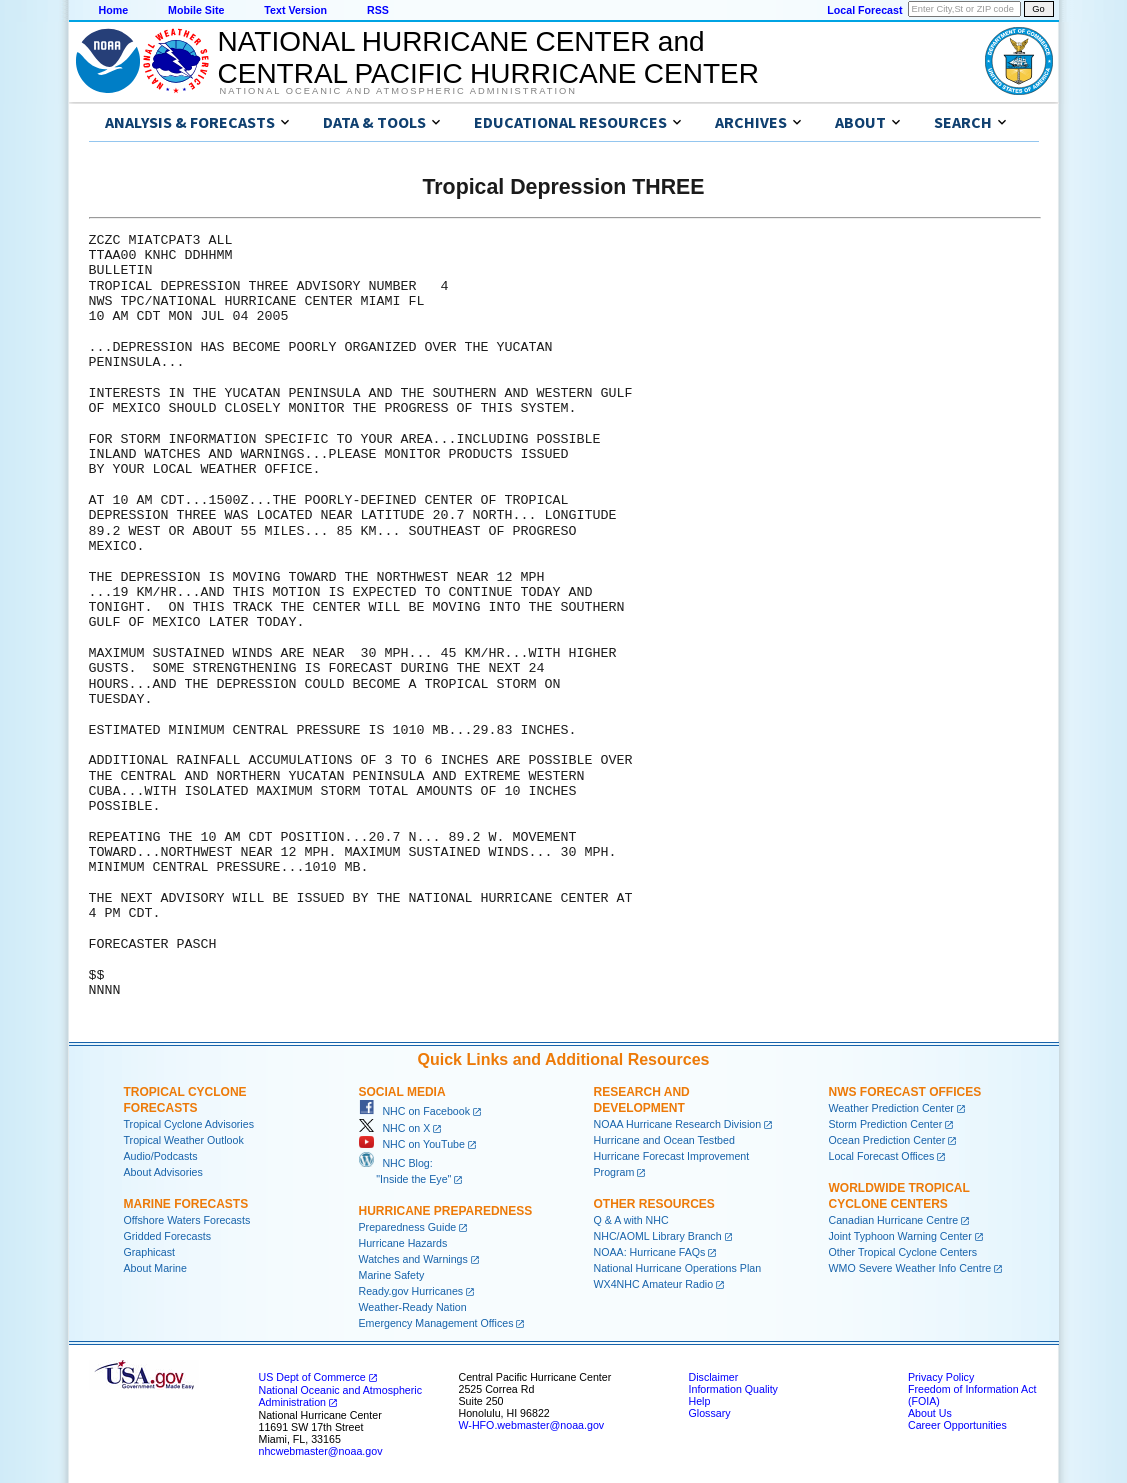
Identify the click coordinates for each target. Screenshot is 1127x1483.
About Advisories (163, 1172)
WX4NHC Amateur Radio (654, 1284)
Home (114, 10)
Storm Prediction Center (886, 1124)
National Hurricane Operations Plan (678, 1268)
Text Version (295, 10)
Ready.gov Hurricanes (411, 1291)
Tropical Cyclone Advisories (189, 1124)
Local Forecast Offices (882, 1156)
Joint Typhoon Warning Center (900, 1236)
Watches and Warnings (413, 1259)
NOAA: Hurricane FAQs (650, 1252)
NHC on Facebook (415, 1111)
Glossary (710, 1413)
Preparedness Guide (408, 1227)
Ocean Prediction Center (887, 1140)
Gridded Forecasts (168, 1236)
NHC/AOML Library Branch (658, 1236)
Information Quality (733, 1389)
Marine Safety (392, 1275)
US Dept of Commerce (312, 1377)
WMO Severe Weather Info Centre (910, 1268)
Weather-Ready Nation (413, 1307)
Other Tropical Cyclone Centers (903, 1252)
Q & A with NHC (631, 1220)
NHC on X (395, 1128)
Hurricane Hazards (403, 1243)
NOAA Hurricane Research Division (678, 1124)
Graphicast (150, 1252)
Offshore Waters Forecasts (187, 1220)
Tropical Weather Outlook (184, 1140)
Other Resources (654, 1204)
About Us (930, 1413)
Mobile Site (196, 10)
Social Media (402, 1092)
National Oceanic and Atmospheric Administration (398, 91)
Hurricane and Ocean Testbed (664, 1140)
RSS (378, 10)
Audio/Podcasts (161, 1156)
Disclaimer (714, 1377)
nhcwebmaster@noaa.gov (321, 1451)
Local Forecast (864, 10)
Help (700, 1401)
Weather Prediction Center (891, 1108)
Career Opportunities (957, 1425)
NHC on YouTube (412, 1144)
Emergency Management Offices (436, 1323)
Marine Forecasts (186, 1204)
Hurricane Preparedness (446, 1211)
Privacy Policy (941, 1377)
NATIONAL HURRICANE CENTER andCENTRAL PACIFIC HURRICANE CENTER (488, 57)
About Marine (155, 1268)
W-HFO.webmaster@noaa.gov (532, 1425)
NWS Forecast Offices (905, 1092)
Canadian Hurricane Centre (894, 1220)
